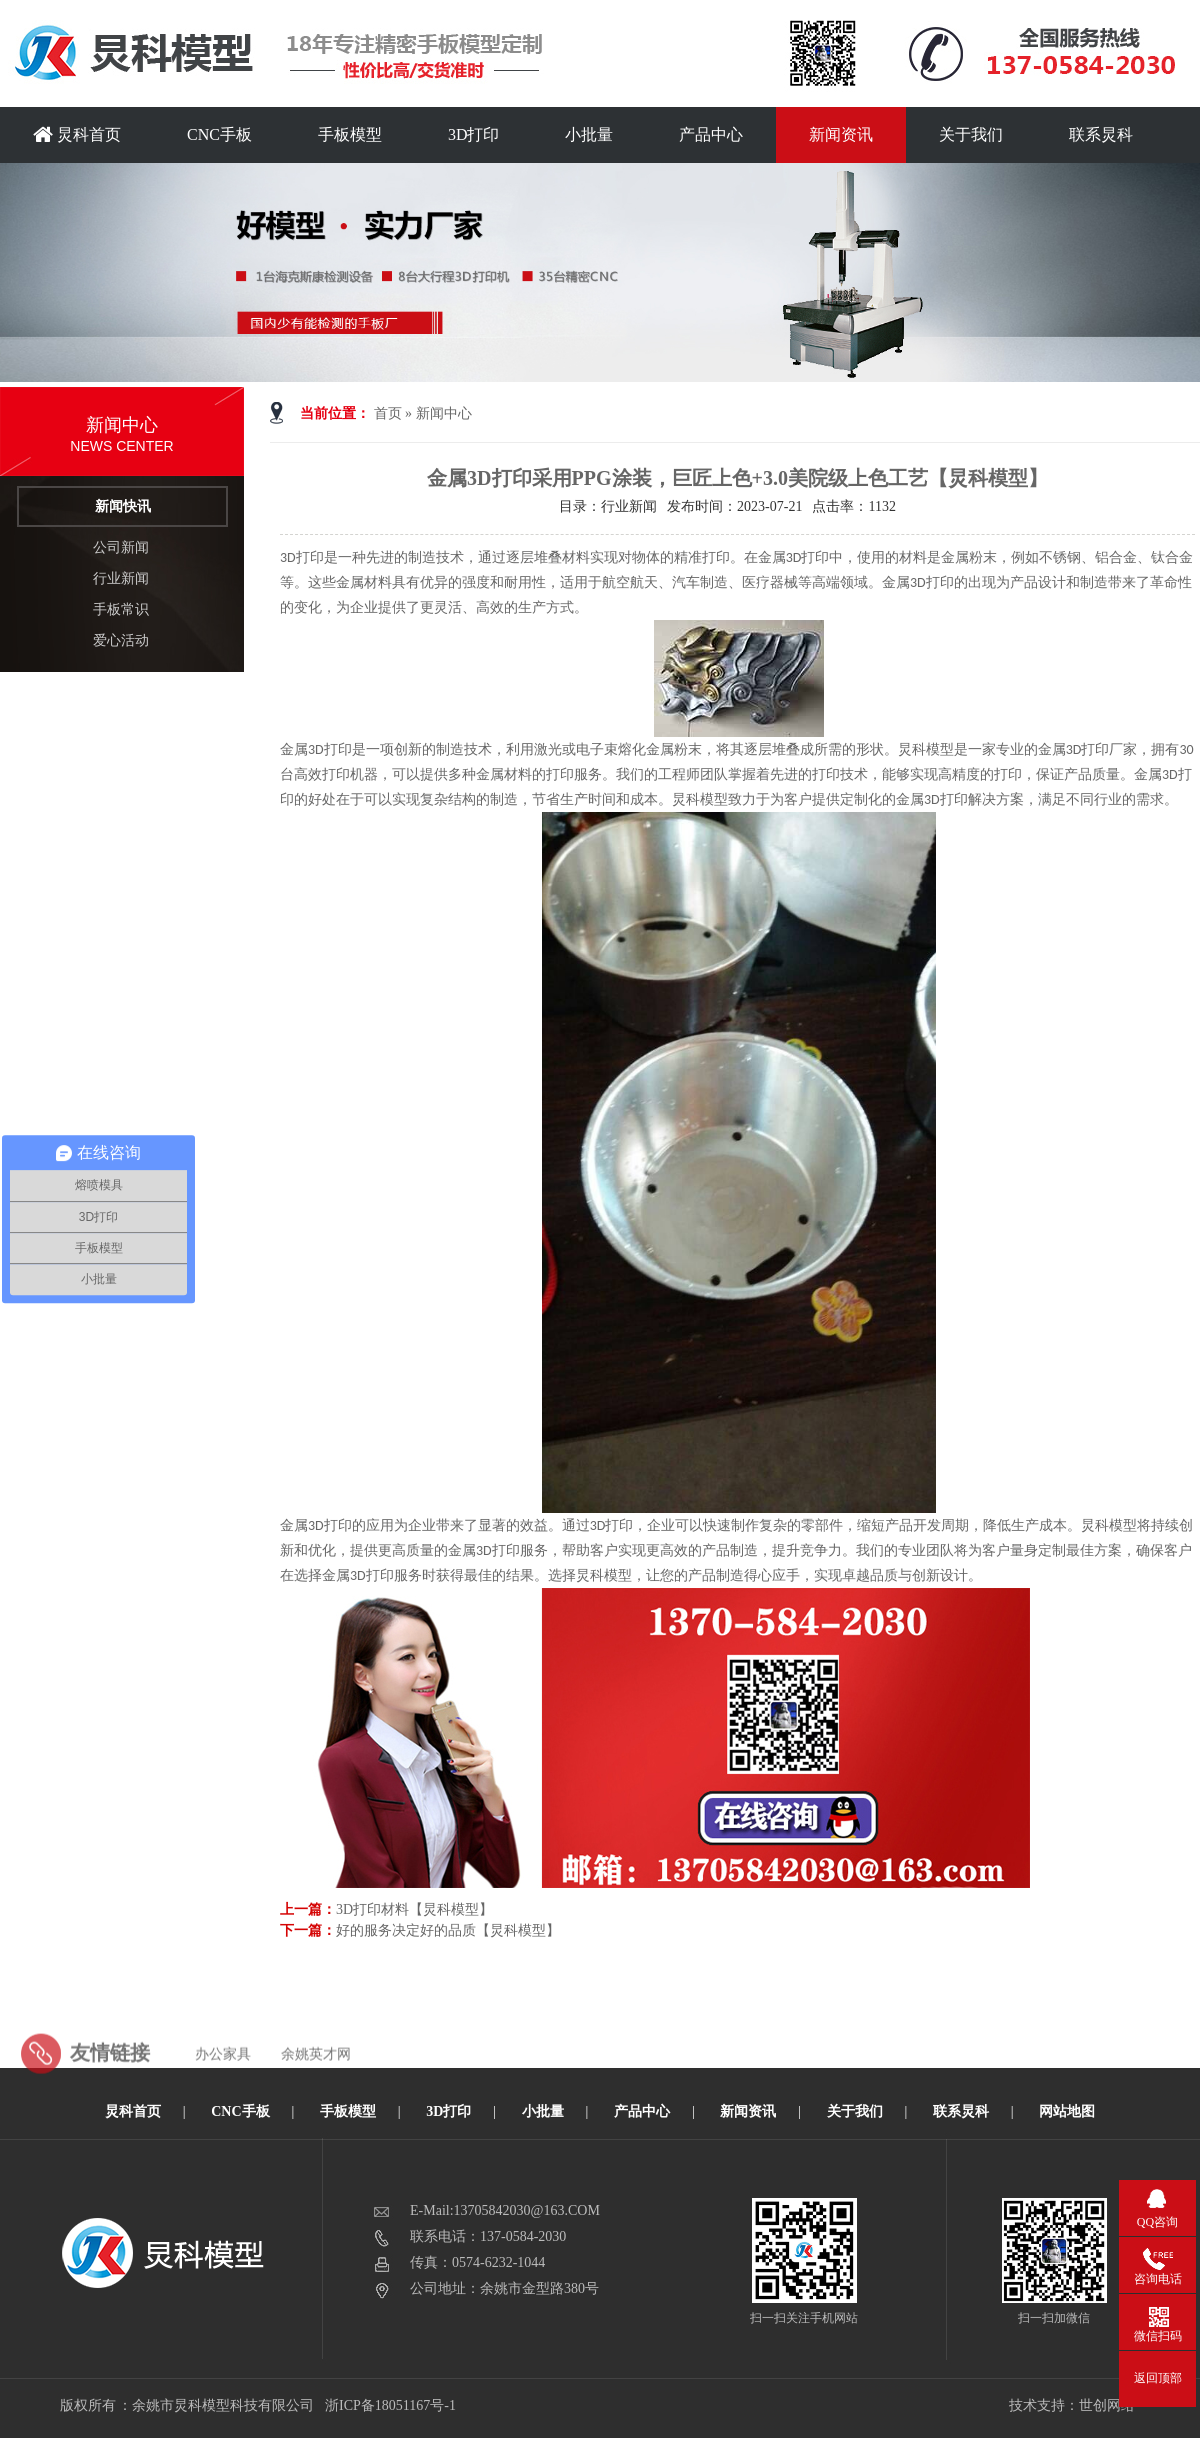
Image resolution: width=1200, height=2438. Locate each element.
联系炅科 (1101, 134)
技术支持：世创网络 (1072, 2405)
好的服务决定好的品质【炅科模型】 (448, 1930)
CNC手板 (219, 134)
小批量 (589, 134)
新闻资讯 (841, 134)
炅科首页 (77, 134)
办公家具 (223, 2078)
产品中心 (711, 134)
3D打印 (474, 134)
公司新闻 (121, 547)
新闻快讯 (123, 506)
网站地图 (1067, 2111)
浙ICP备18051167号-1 (391, 2405)
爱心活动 (121, 640)
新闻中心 (444, 413)
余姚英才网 (316, 2078)
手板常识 (121, 609)
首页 (388, 413)
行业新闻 (121, 578)
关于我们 (971, 134)
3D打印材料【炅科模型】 (414, 1909)
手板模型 (350, 134)
